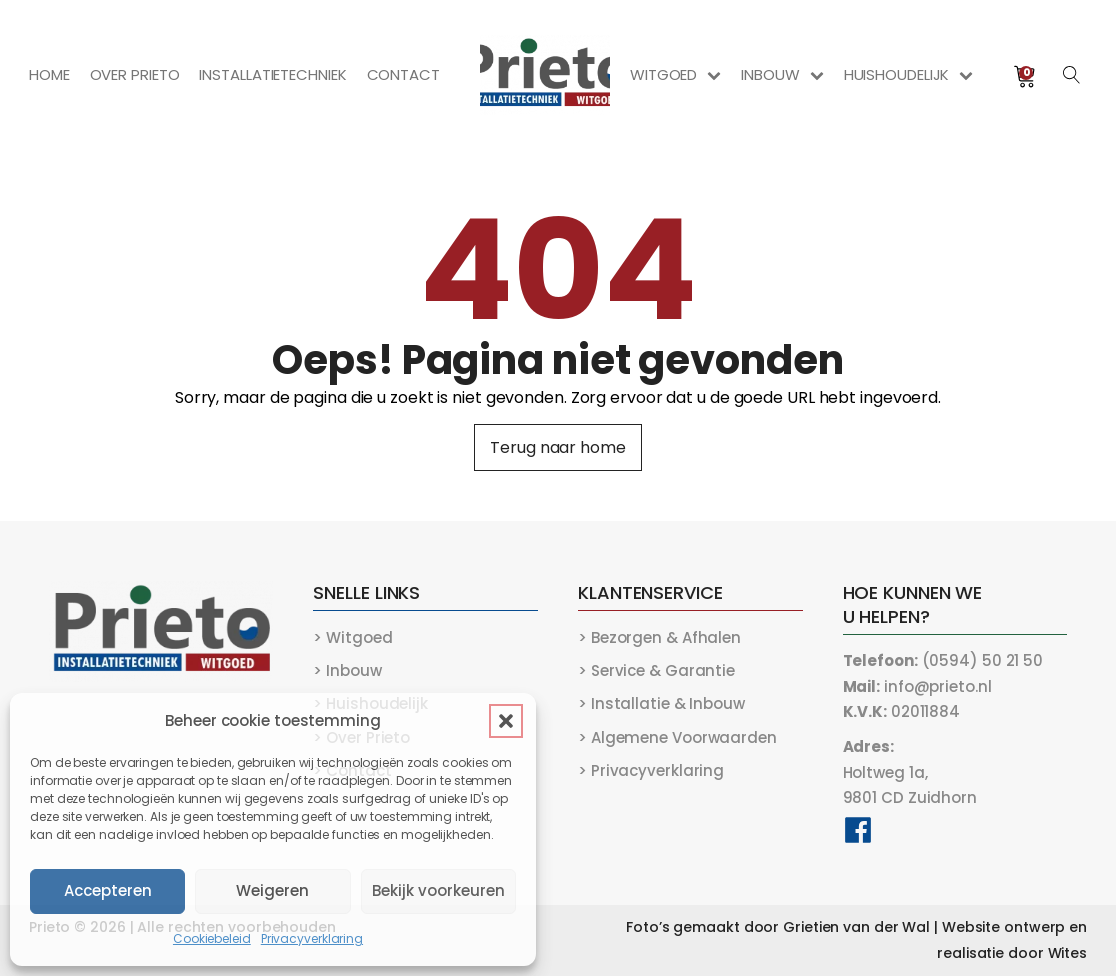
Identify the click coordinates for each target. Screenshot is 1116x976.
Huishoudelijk (909, 74)
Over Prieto (135, 74)
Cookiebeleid (212, 938)
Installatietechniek (272, 74)
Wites (1068, 953)
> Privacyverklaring (651, 770)
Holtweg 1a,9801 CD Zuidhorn (910, 772)
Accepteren (108, 890)
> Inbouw (347, 670)
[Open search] (1072, 75)
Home (49, 74)
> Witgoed (352, 637)
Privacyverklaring (312, 938)
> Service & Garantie (656, 670)
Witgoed (675, 74)
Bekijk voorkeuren (438, 890)
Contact (403, 74)
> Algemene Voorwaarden (677, 737)
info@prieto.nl (917, 686)
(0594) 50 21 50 (943, 660)
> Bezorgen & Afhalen (659, 637)
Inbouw (782, 74)
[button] (506, 721)
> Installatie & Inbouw (661, 703)
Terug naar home (558, 447)
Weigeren (272, 890)
